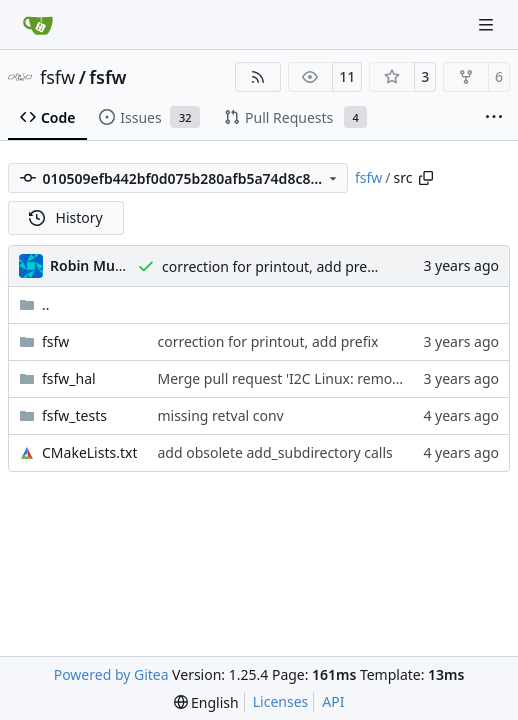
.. (34, 304)
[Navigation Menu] (488, 24)
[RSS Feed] (258, 77)
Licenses (281, 701)
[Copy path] (426, 178)
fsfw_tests (74, 415)
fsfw (57, 77)
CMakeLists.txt (89, 452)
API (333, 701)
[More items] (494, 118)
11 (347, 76)
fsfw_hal (69, 378)
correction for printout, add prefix (272, 266)
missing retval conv (220, 415)
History (66, 217)
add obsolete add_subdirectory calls (274, 452)
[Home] (38, 25)
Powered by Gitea (111, 674)
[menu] (206, 702)
